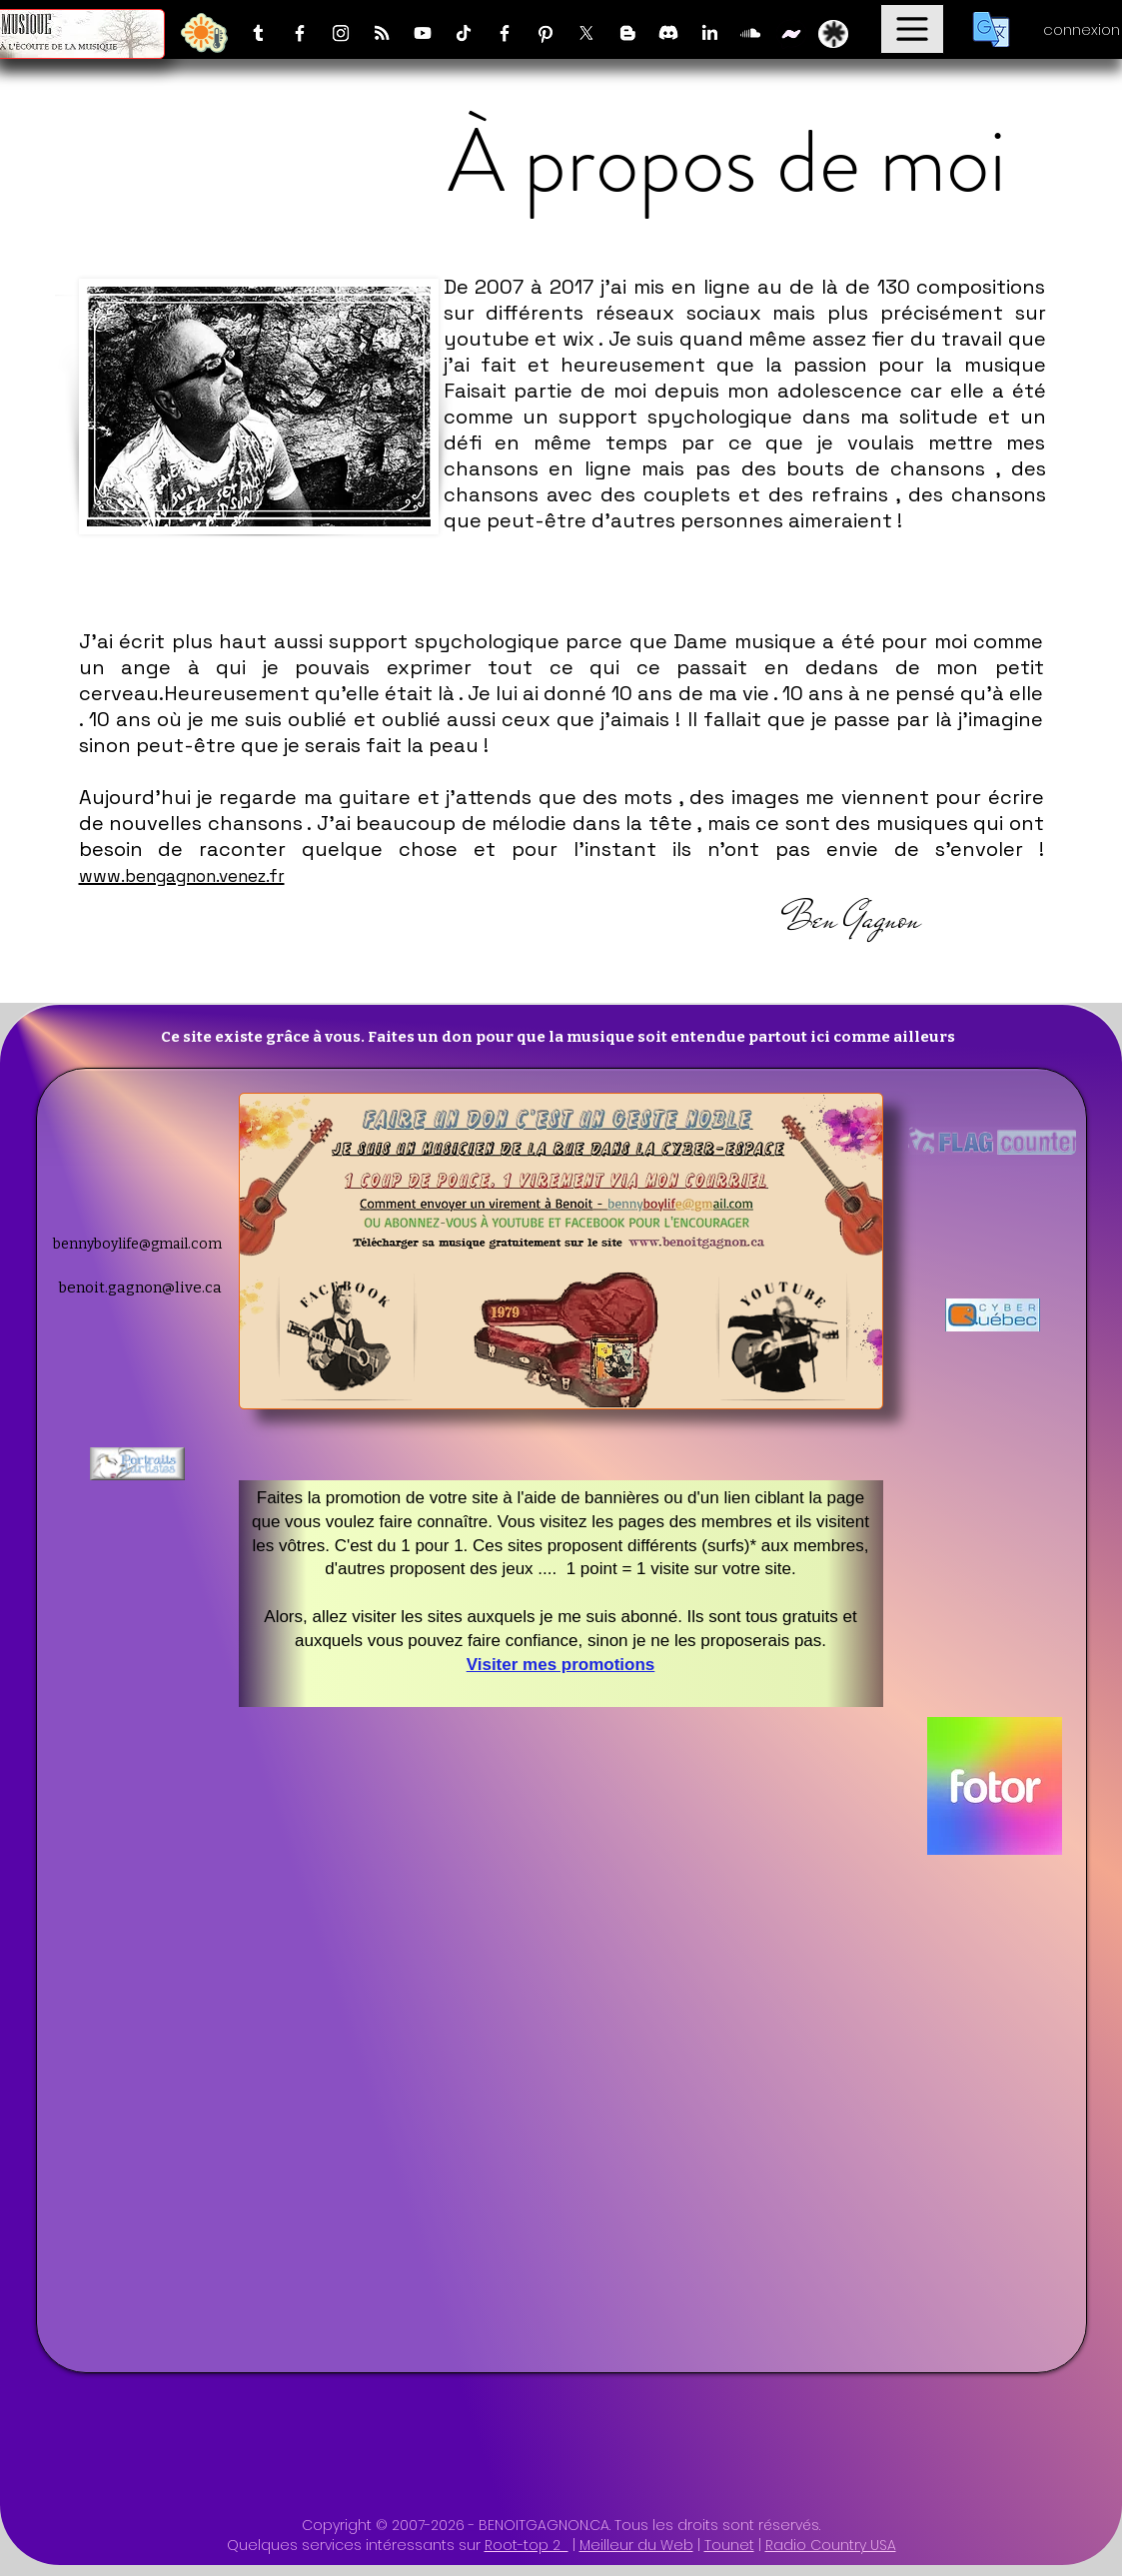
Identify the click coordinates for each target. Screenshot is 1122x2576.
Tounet (729, 2545)
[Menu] (912, 29)
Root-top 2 (526, 2545)
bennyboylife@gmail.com (137, 1244)
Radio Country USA (830, 2545)
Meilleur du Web (636, 2545)
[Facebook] (300, 33)
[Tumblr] (259, 33)
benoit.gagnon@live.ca (140, 1287)
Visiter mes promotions (561, 1664)
